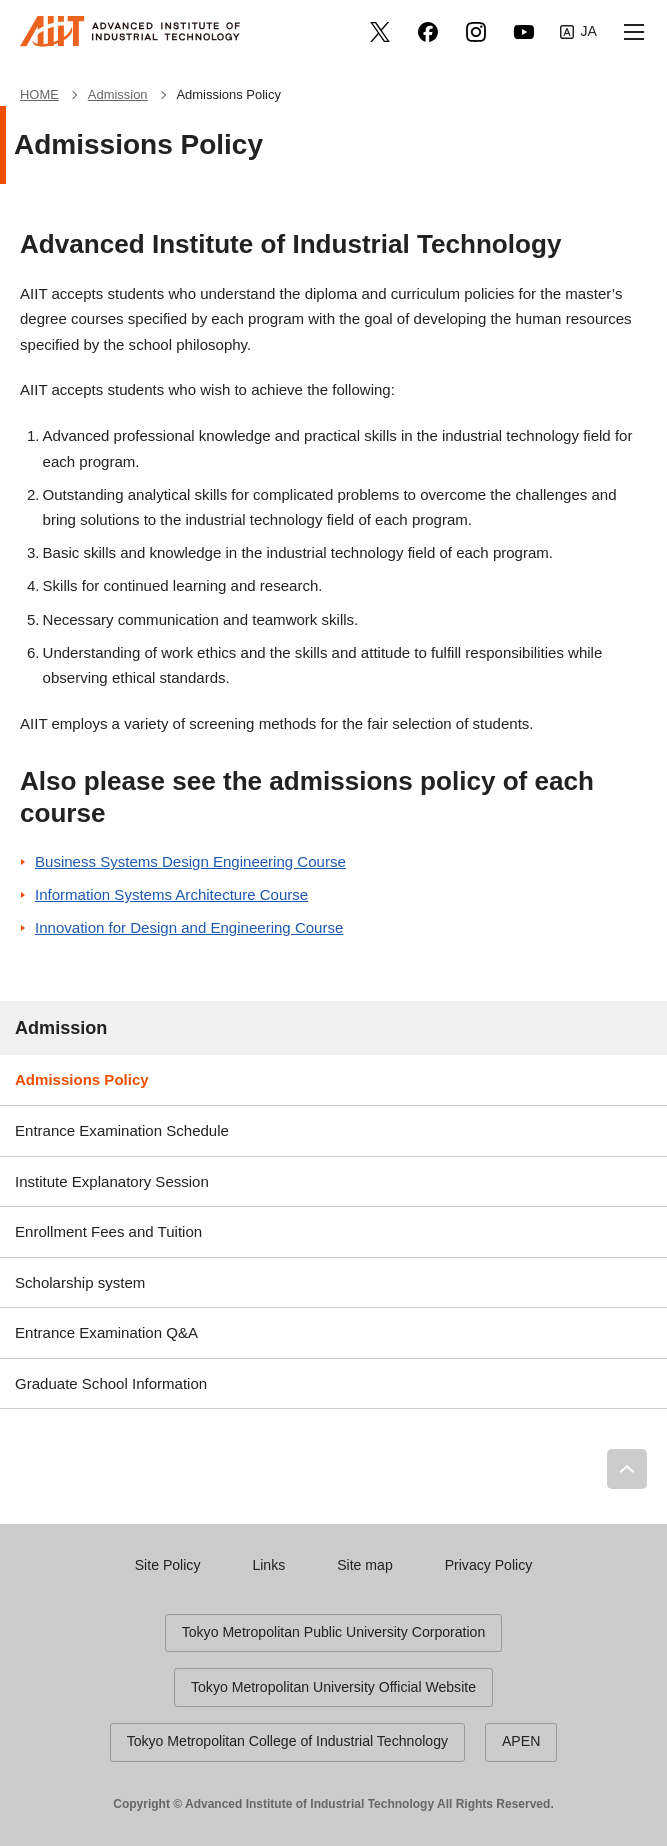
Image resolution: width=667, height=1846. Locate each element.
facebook (428, 32)
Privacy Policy (489, 1565)
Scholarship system (80, 1282)
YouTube (524, 32)
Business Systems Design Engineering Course (190, 861)
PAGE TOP (627, 1469)
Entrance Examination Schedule (122, 1130)
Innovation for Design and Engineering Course (189, 927)
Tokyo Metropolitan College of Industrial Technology (287, 1741)
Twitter (380, 32)
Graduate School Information (111, 1383)
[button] (634, 32)
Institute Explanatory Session (112, 1181)
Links (268, 1565)
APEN (521, 1741)
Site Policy (168, 1565)
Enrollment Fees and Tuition (108, 1231)
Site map (365, 1565)
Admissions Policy (82, 1079)
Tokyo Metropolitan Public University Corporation (334, 1632)
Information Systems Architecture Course (171, 894)
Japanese (578, 32)
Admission (61, 1028)
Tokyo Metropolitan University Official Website (333, 1687)
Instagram (476, 32)
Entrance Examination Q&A (106, 1332)
